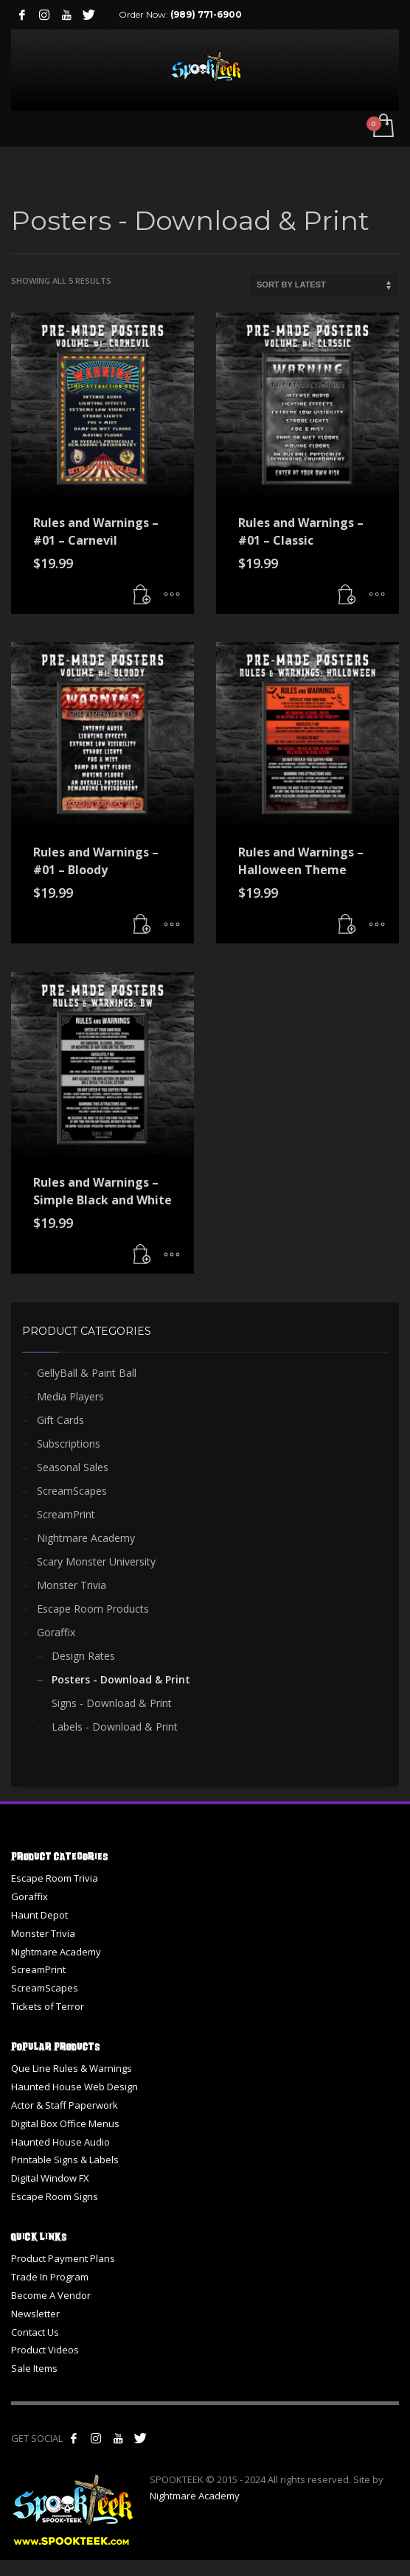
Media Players (70, 1396)
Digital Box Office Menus (65, 2123)
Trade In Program (49, 2276)
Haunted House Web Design (74, 2086)
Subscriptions (68, 1444)
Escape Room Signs (54, 2196)
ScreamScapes (72, 1491)
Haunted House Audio (60, 2142)
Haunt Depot (39, 1914)
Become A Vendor (51, 2295)
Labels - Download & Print (115, 1727)
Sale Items (34, 2368)
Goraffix (56, 1632)
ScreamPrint (66, 1514)
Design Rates (83, 1656)
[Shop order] (324, 285)
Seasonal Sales (72, 1467)
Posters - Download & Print (121, 1679)
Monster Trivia (71, 1585)
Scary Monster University (96, 1561)
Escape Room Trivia (54, 1878)
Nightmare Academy (86, 1538)
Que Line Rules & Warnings (71, 2068)
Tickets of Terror (47, 2006)
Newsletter (35, 2313)
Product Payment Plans (63, 2258)
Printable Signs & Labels (65, 2159)
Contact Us (35, 2332)
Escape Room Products (93, 1609)
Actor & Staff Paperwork (64, 2105)
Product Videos (45, 2349)
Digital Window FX (50, 2178)
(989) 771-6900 (206, 14)
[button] (142, 595)
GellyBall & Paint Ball (86, 1373)
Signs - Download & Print (112, 1703)
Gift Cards (60, 1420)
